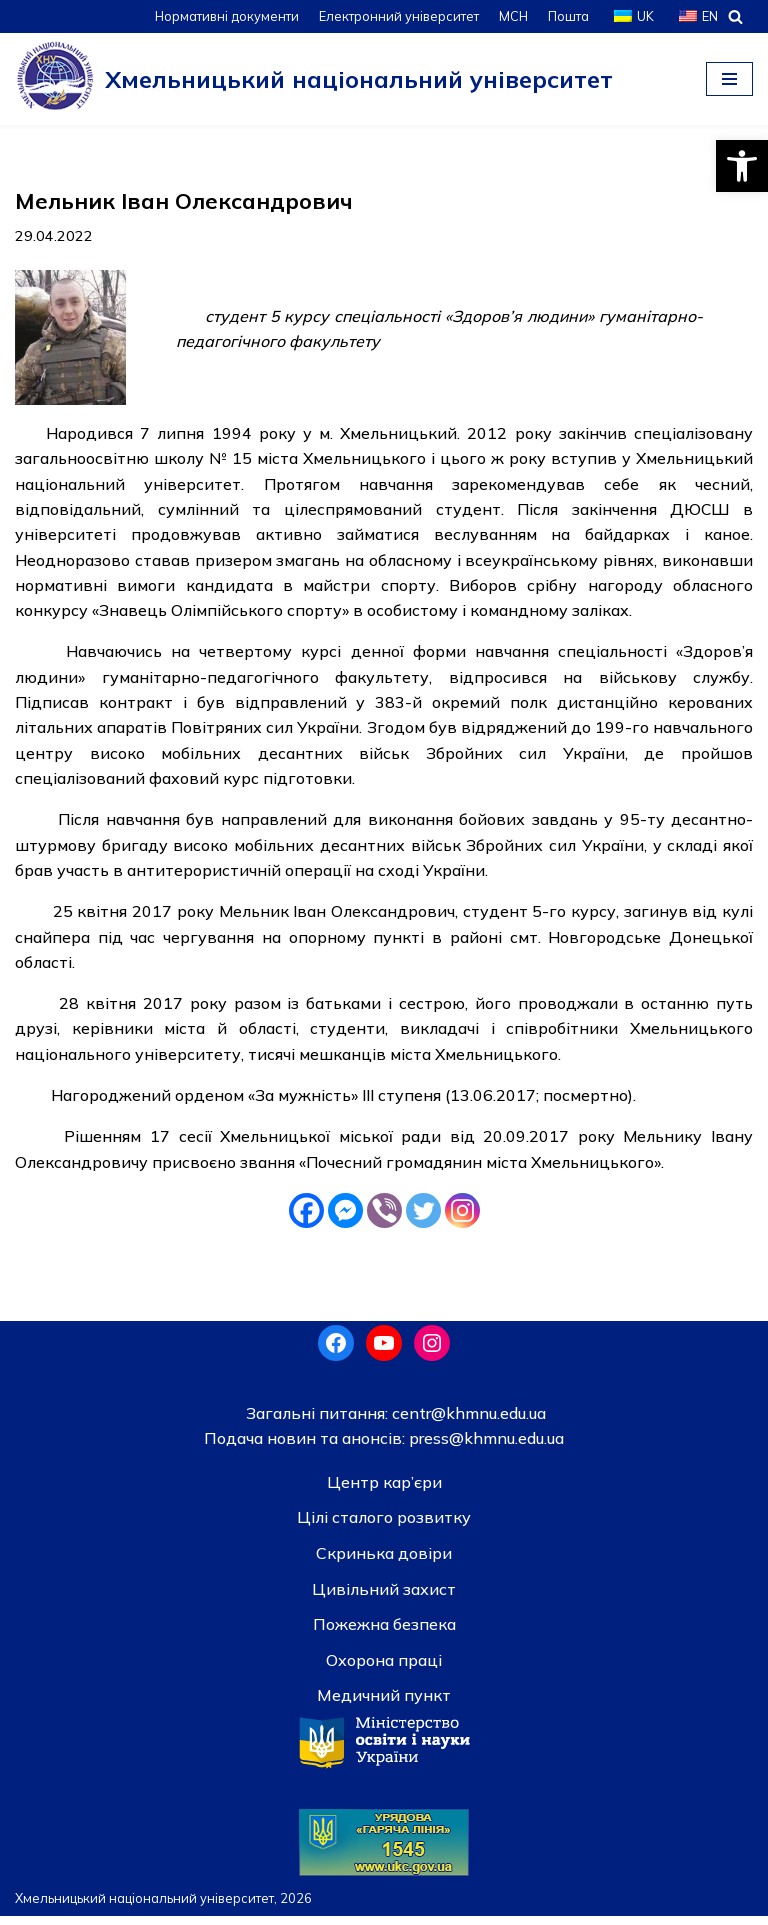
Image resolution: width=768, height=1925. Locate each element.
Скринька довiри (384, 1562)
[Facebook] (306, 1218)
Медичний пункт (384, 1704)
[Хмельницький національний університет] (314, 79)
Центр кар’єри (384, 1490)
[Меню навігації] (729, 79)
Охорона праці (384, 1668)
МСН (512, 16)
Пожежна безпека (384, 1633)
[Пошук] (735, 16)
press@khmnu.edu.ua (484, 1447)
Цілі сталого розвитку (384, 1526)
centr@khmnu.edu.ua (467, 1421)
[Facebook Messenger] (345, 1218)
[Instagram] (462, 1218)
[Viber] (384, 1218)
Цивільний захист (384, 1597)
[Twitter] (423, 1218)
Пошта (568, 16)
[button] (742, 166)
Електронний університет (396, 16)
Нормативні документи (223, 16)
